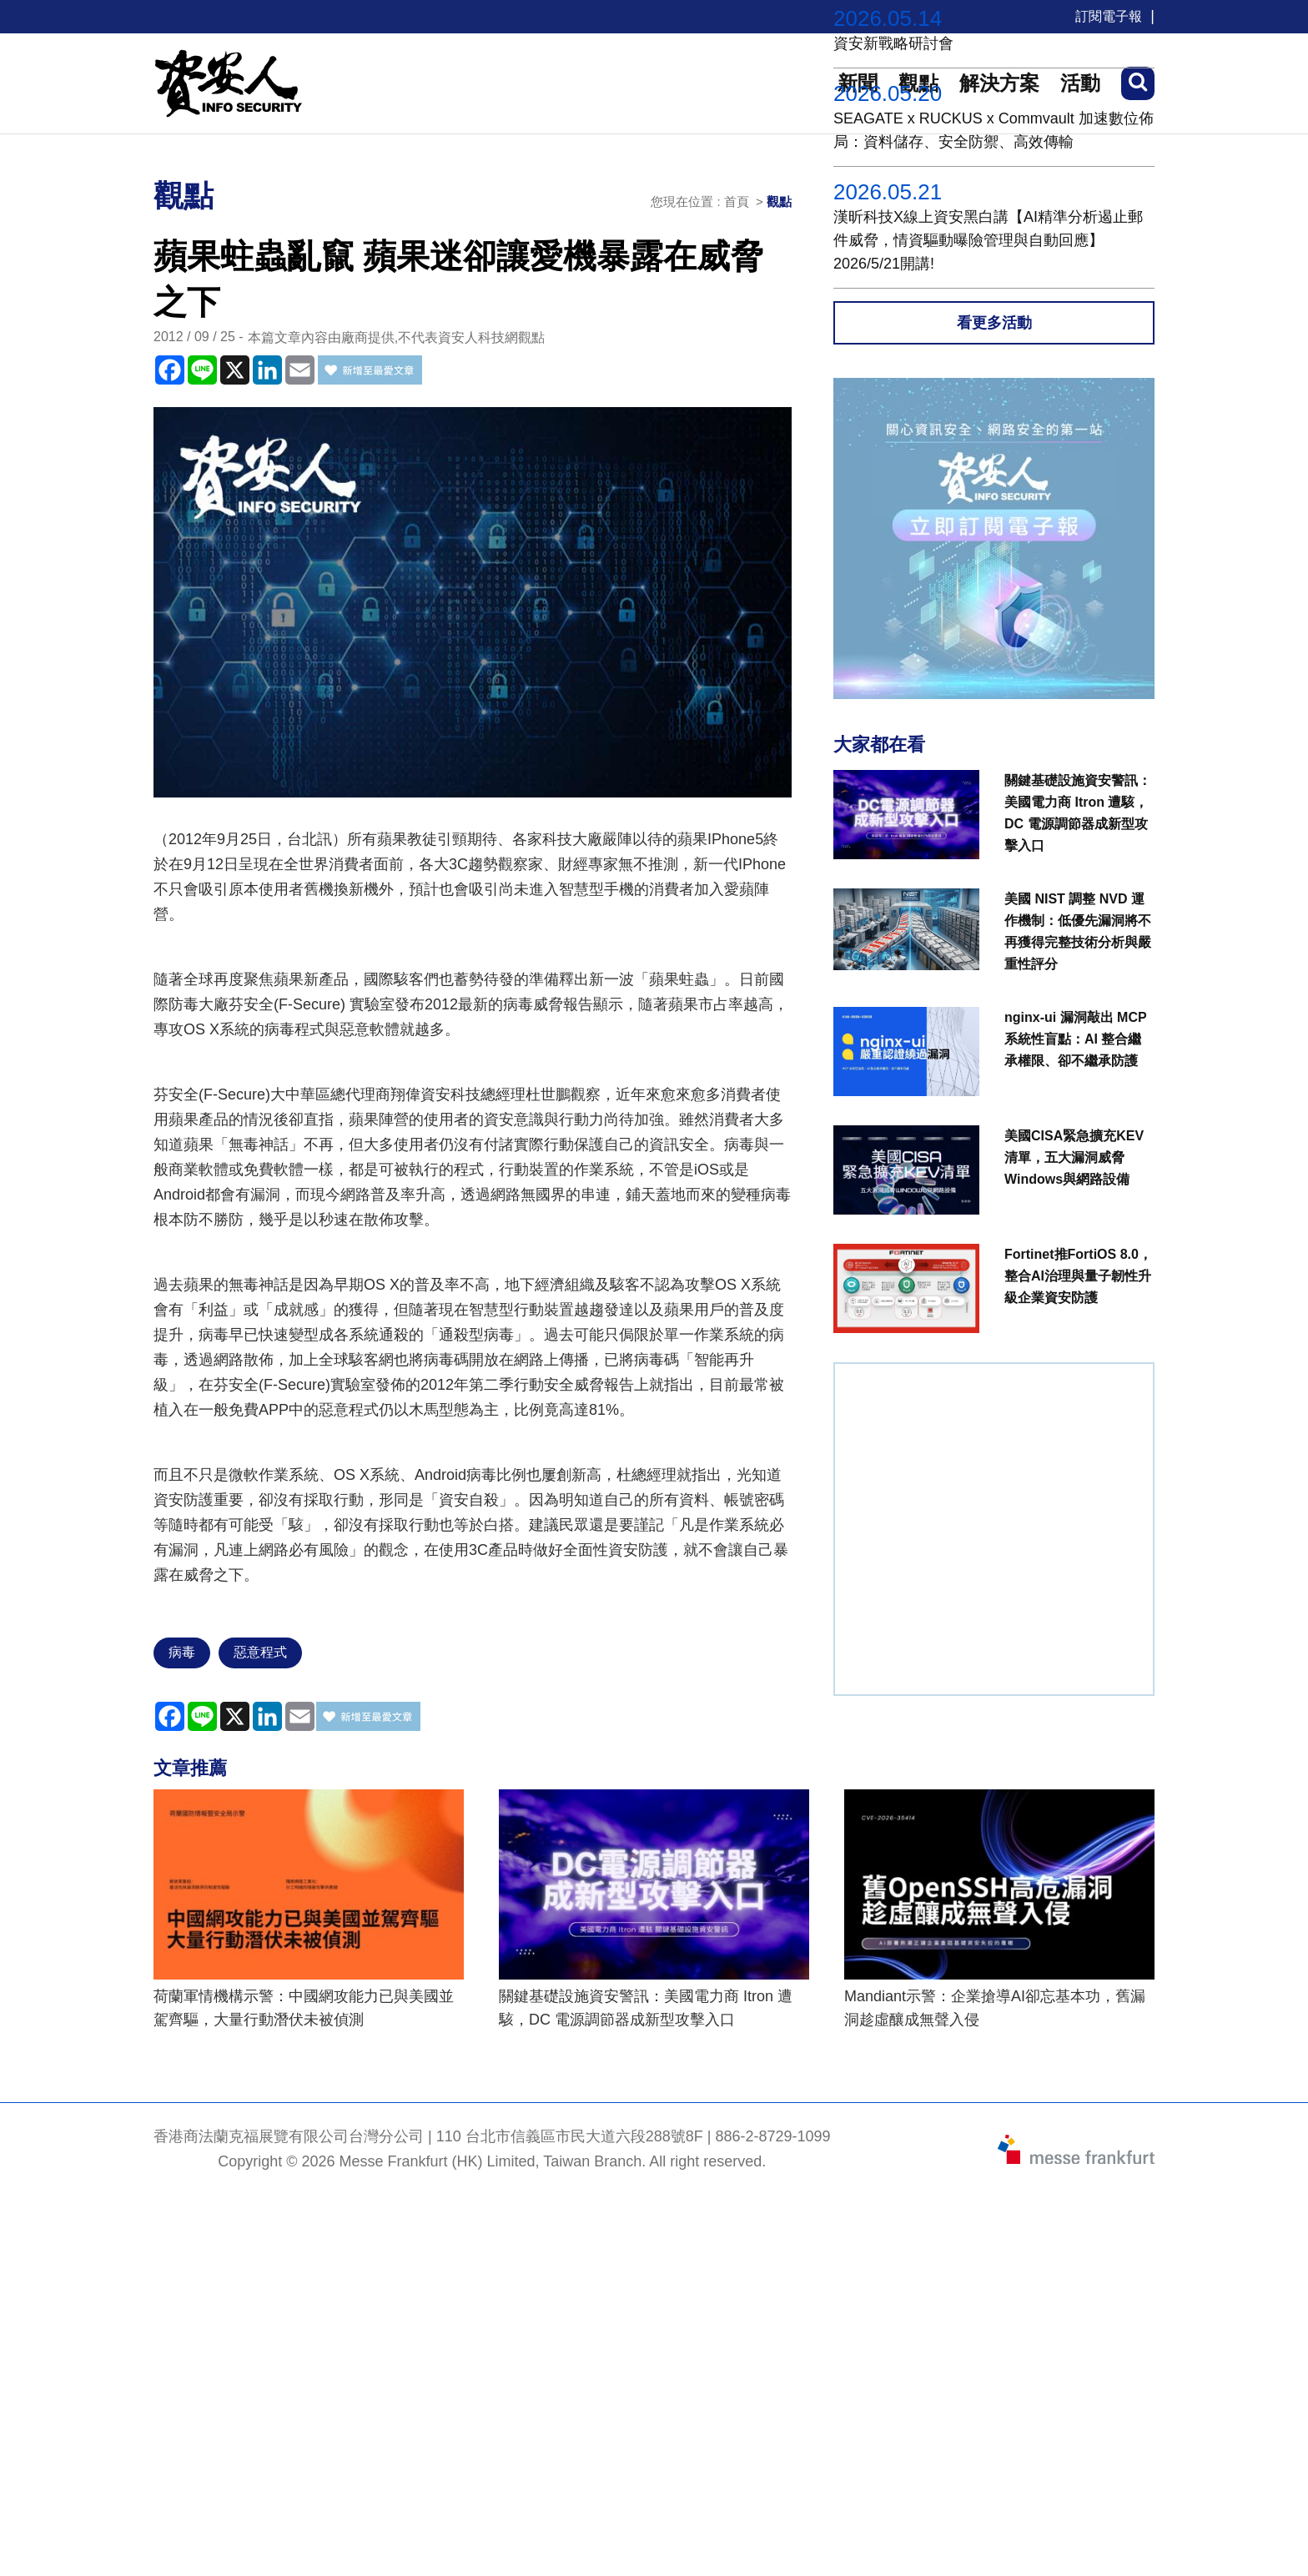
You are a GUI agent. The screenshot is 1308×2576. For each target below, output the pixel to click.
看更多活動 (994, 322)
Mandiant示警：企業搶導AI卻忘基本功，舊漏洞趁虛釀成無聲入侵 (994, 2008)
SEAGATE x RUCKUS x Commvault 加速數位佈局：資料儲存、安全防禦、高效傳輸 (993, 130)
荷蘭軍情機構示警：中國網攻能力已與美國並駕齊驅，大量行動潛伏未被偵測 (303, 2008)
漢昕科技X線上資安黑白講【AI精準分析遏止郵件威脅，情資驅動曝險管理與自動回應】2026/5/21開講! (988, 240)
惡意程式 (260, 1652)
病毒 (182, 1652)
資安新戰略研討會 (893, 43)
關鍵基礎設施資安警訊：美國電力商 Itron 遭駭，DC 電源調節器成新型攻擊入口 (645, 2008)
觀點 (779, 201)
